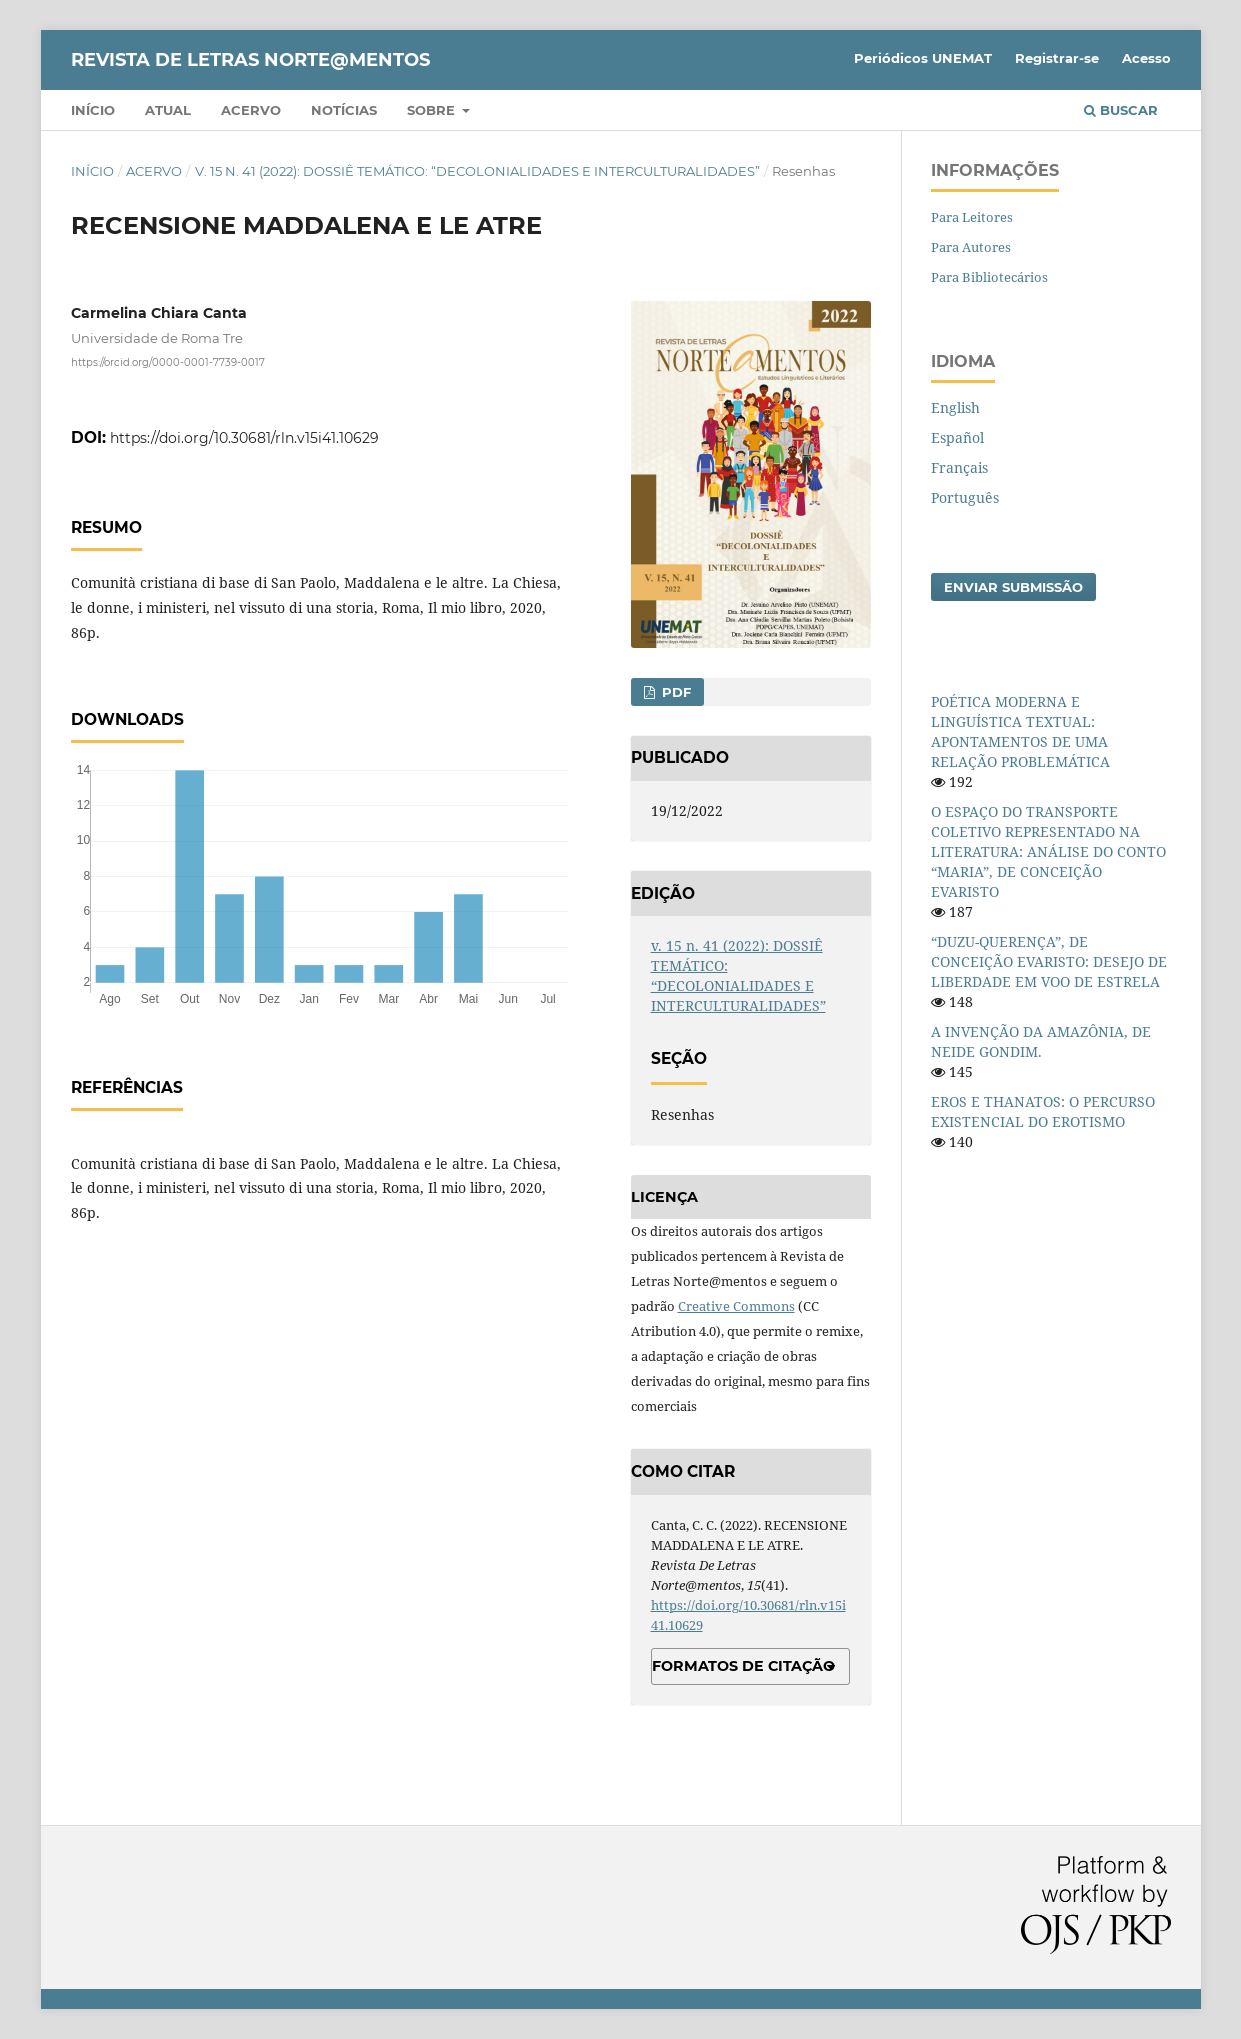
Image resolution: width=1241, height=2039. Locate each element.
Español (957, 437)
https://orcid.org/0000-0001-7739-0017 (168, 362)
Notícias (344, 110)
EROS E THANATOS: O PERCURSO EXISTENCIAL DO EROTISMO (1043, 1111)
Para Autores (971, 247)
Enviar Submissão (1013, 587)
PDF (674, 692)
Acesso (1146, 58)
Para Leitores (972, 217)
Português (965, 497)
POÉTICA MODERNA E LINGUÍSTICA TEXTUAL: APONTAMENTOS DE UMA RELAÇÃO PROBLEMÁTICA (1020, 731)
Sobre (433, 110)
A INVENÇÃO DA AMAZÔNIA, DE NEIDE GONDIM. (1041, 1041)
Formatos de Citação (743, 1666)
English (955, 407)
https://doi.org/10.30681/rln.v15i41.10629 (244, 438)
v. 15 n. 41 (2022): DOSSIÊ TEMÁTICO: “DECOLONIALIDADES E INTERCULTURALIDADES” (477, 171)
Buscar (1121, 110)
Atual (168, 110)
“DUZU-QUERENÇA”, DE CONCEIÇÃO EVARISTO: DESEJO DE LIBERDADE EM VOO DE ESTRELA (1049, 961)
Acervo (251, 110)
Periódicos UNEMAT (923, 58)
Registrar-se (1057, 58)
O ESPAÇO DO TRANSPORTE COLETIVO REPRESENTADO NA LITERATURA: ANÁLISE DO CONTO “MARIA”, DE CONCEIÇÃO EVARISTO (1048, 851)
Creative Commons (736, 1306)
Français (959, 467)
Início (93, 110)
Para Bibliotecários (989, 277)
